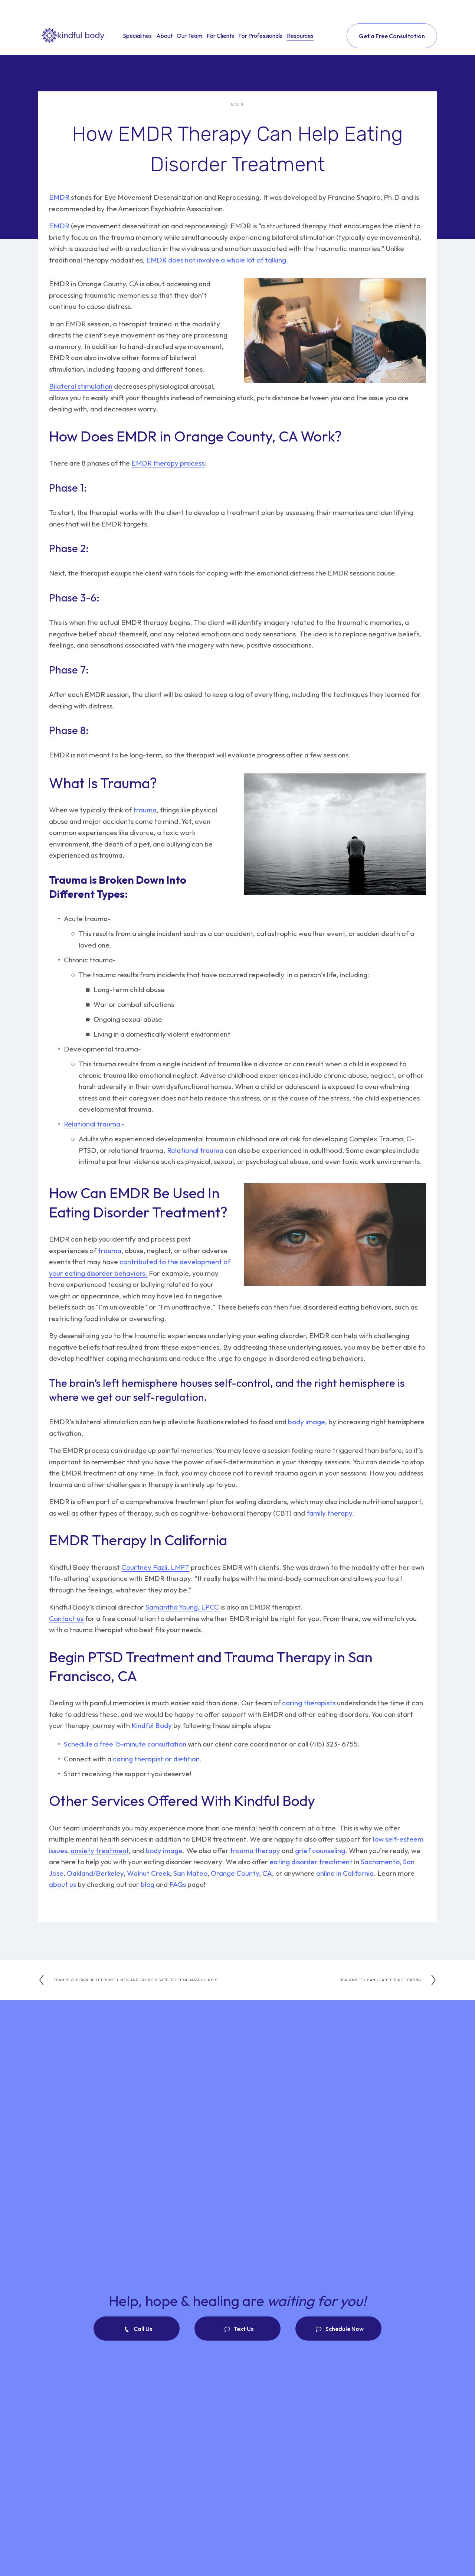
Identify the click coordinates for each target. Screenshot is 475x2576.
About (164, 35)
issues (58, 1850)
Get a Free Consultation (392, 36)
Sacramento (379, 1861)
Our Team (189, 35)
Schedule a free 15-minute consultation (125, 1743)
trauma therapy (254, 1850)
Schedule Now (344, 2328)
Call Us (142, 2328)
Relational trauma (194, 1150)
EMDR (59, 197)
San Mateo (189, 1873)
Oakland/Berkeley (94, 1873)
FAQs (177, 1884)
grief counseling (319, 1850)
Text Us (243, 2328)
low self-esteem (398, 1839)
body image (306, 1421)
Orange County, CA (240, 1873)
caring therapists (308, 1702)
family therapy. (330, 1513)
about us (62, 1884)
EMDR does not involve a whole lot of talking (216, 259)
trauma (144, 809)
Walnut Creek (147, 1873)
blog (146, 1884)
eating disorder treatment (311, 1861)
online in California (344, 1873)
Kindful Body (151, 1725)
